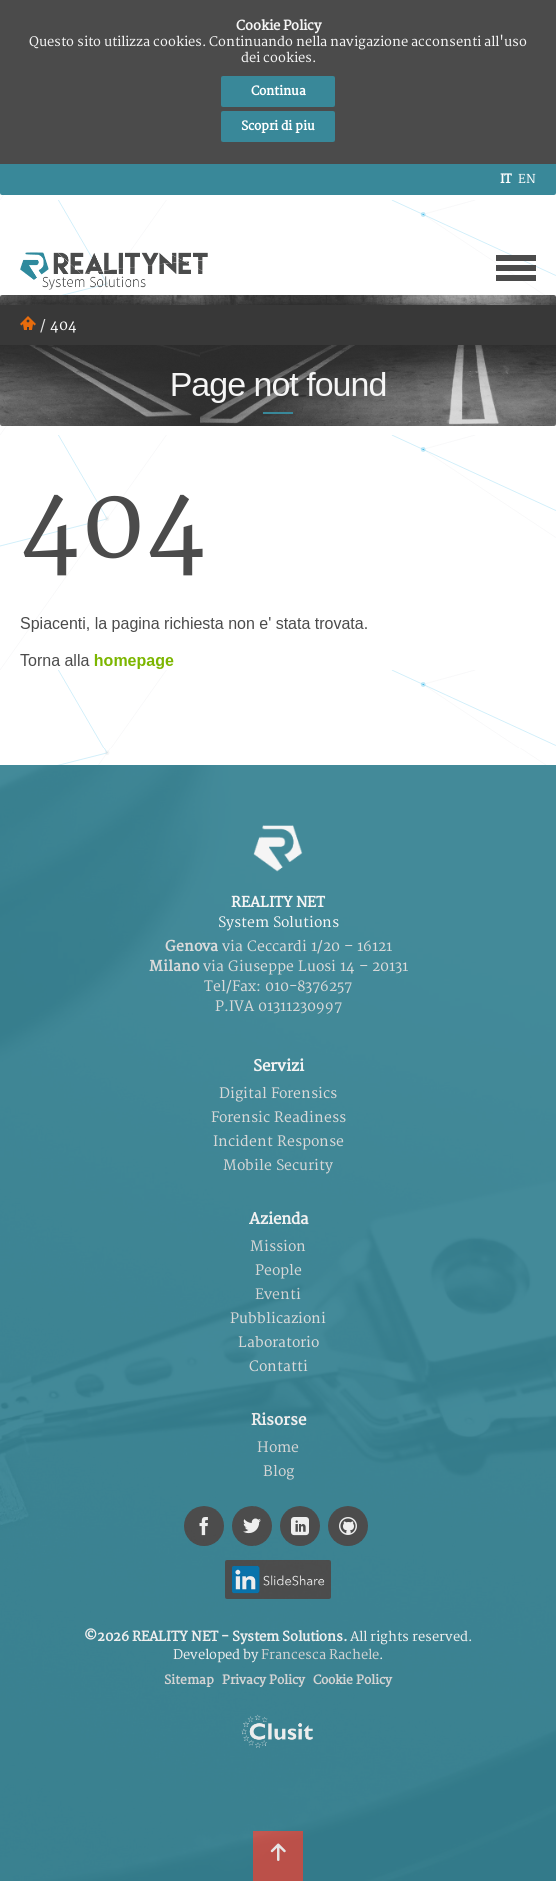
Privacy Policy (263, 1680)
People (278, 1270)
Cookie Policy (352, 1680)
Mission (278, 1246)
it (505, 179)
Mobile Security (278, 1165)
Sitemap (189, 1680)
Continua (278, 91)
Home (278, 1447)
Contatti (278, 1366)
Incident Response (278, 1141)
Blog (278, 1471)
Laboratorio (278, 1342)
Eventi (278, 1294)
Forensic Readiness (278, 1117)
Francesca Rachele (320, 1655)
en (527, 179)
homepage (134, 660)
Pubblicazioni (278, 1318)
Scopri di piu (278, 126)
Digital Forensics (278, 1093)
